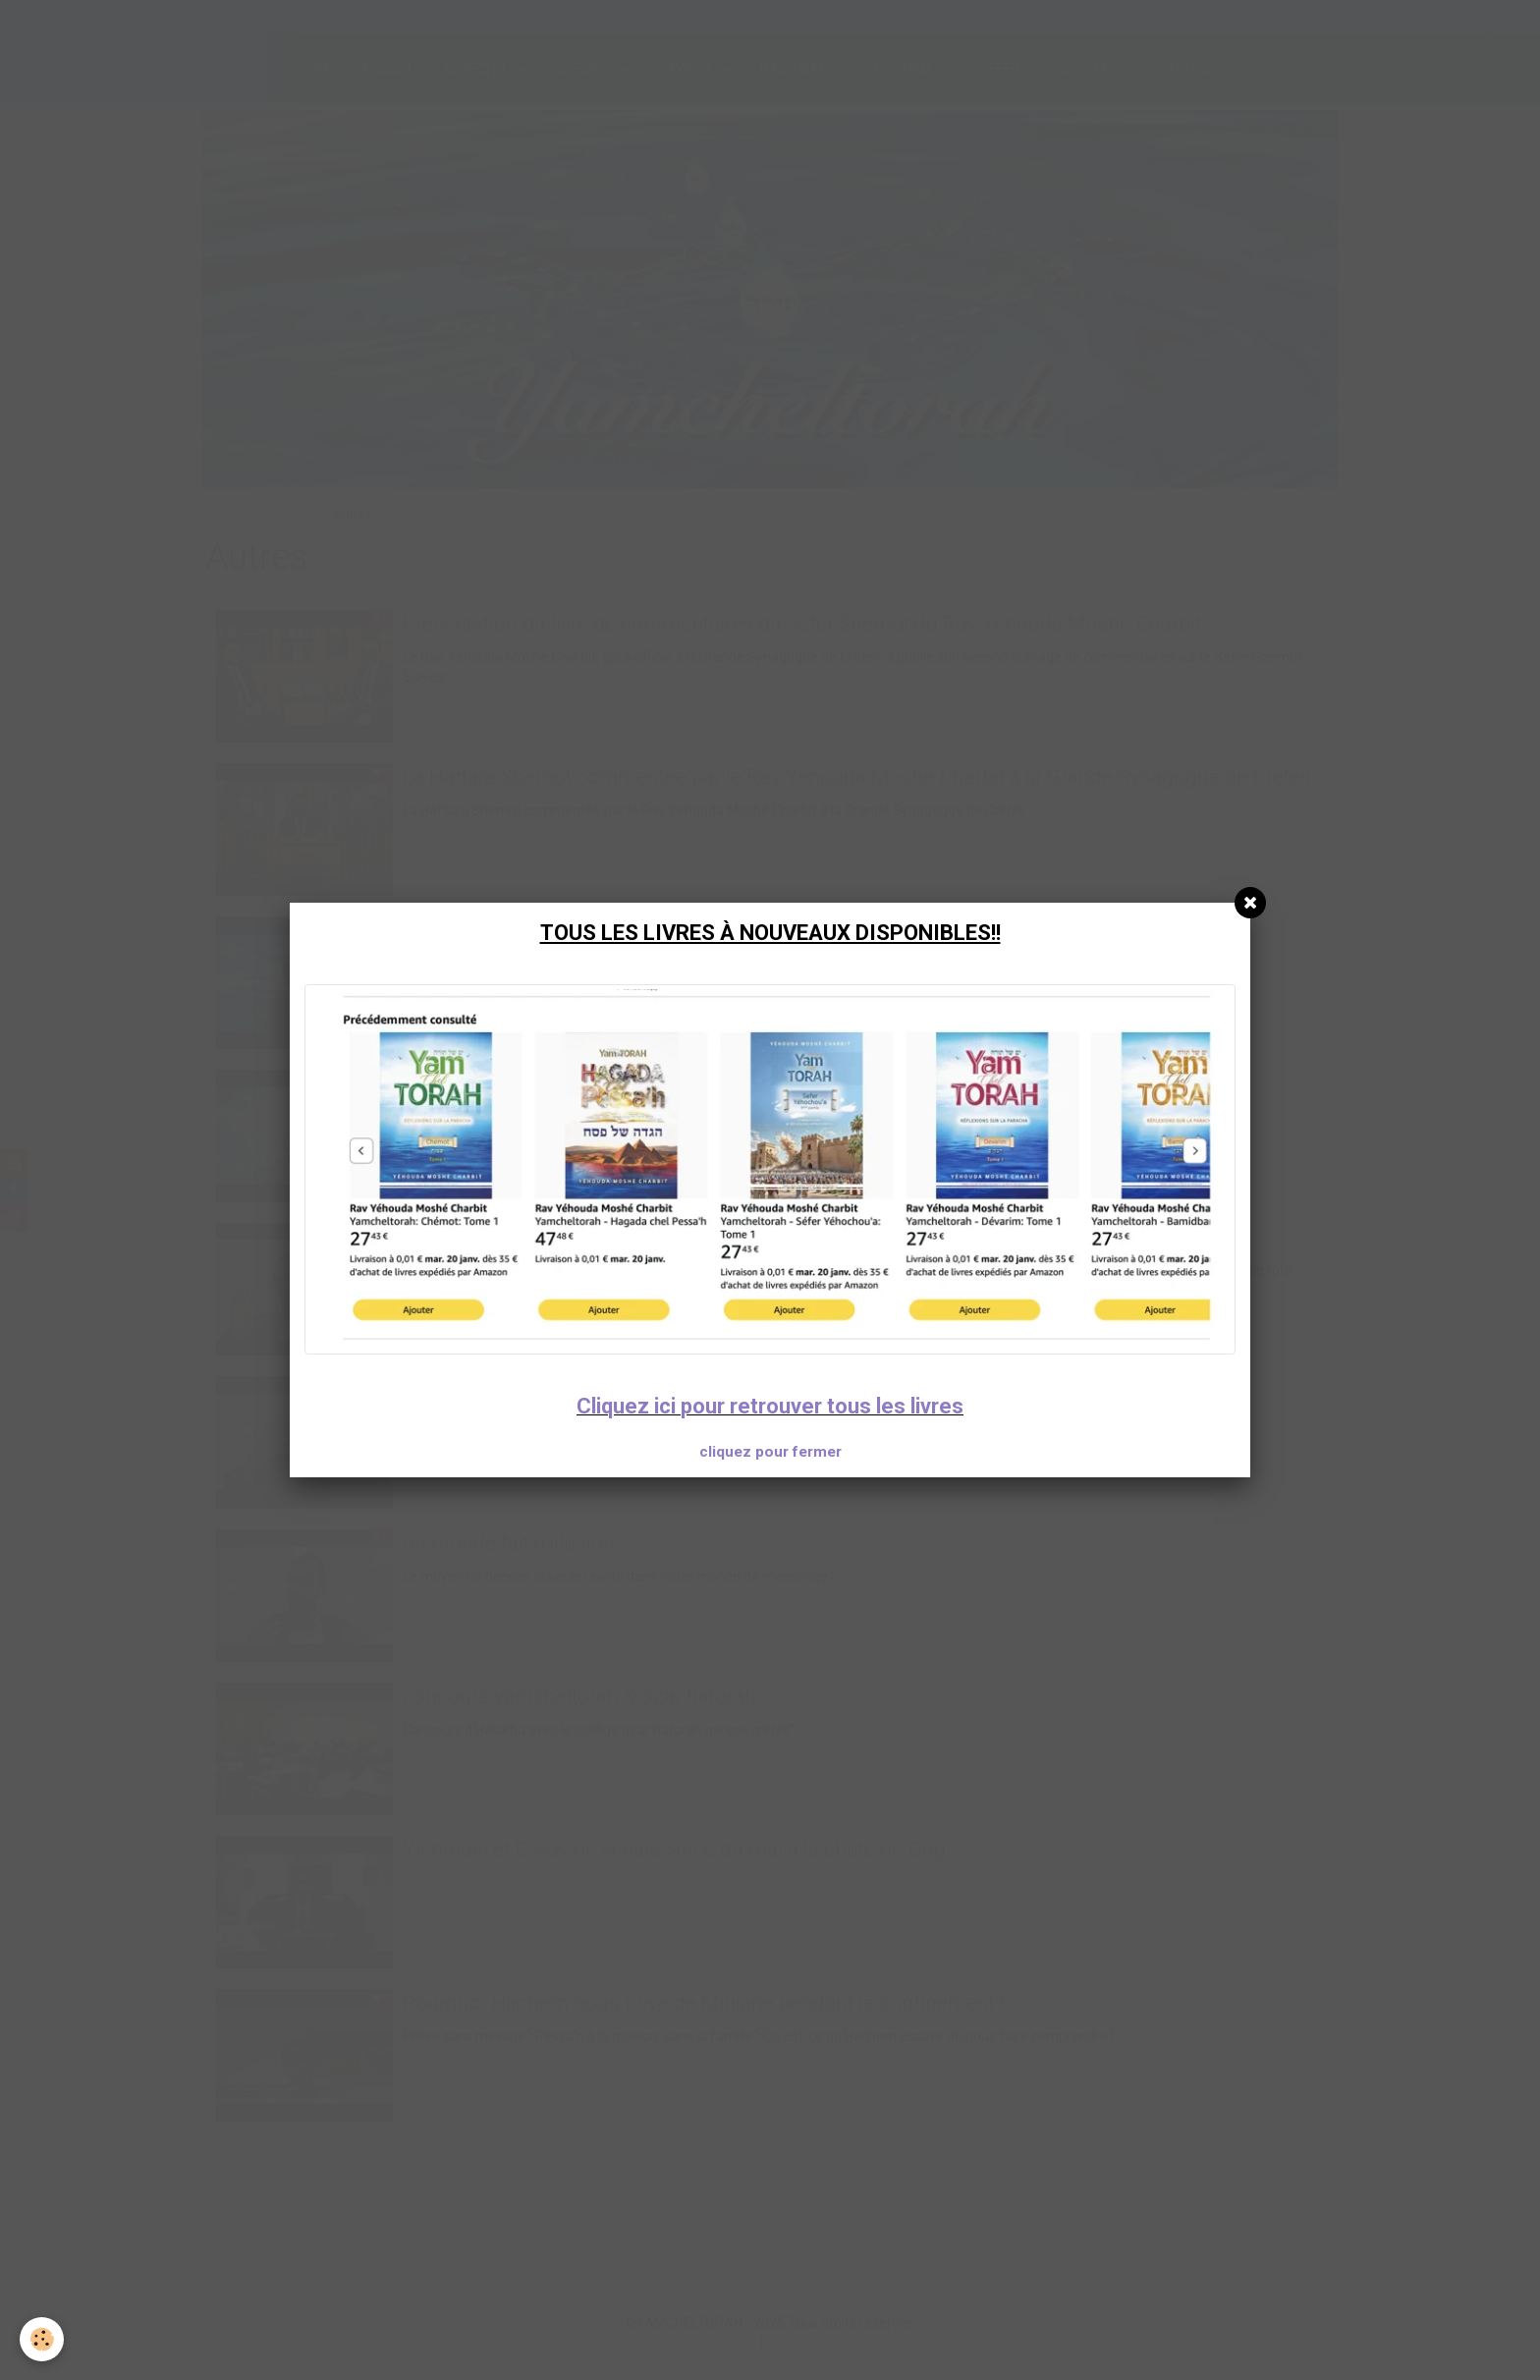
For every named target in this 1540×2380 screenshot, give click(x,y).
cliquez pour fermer (770, 1452)
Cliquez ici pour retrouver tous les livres (770, 1406)
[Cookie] (42, 2339)
